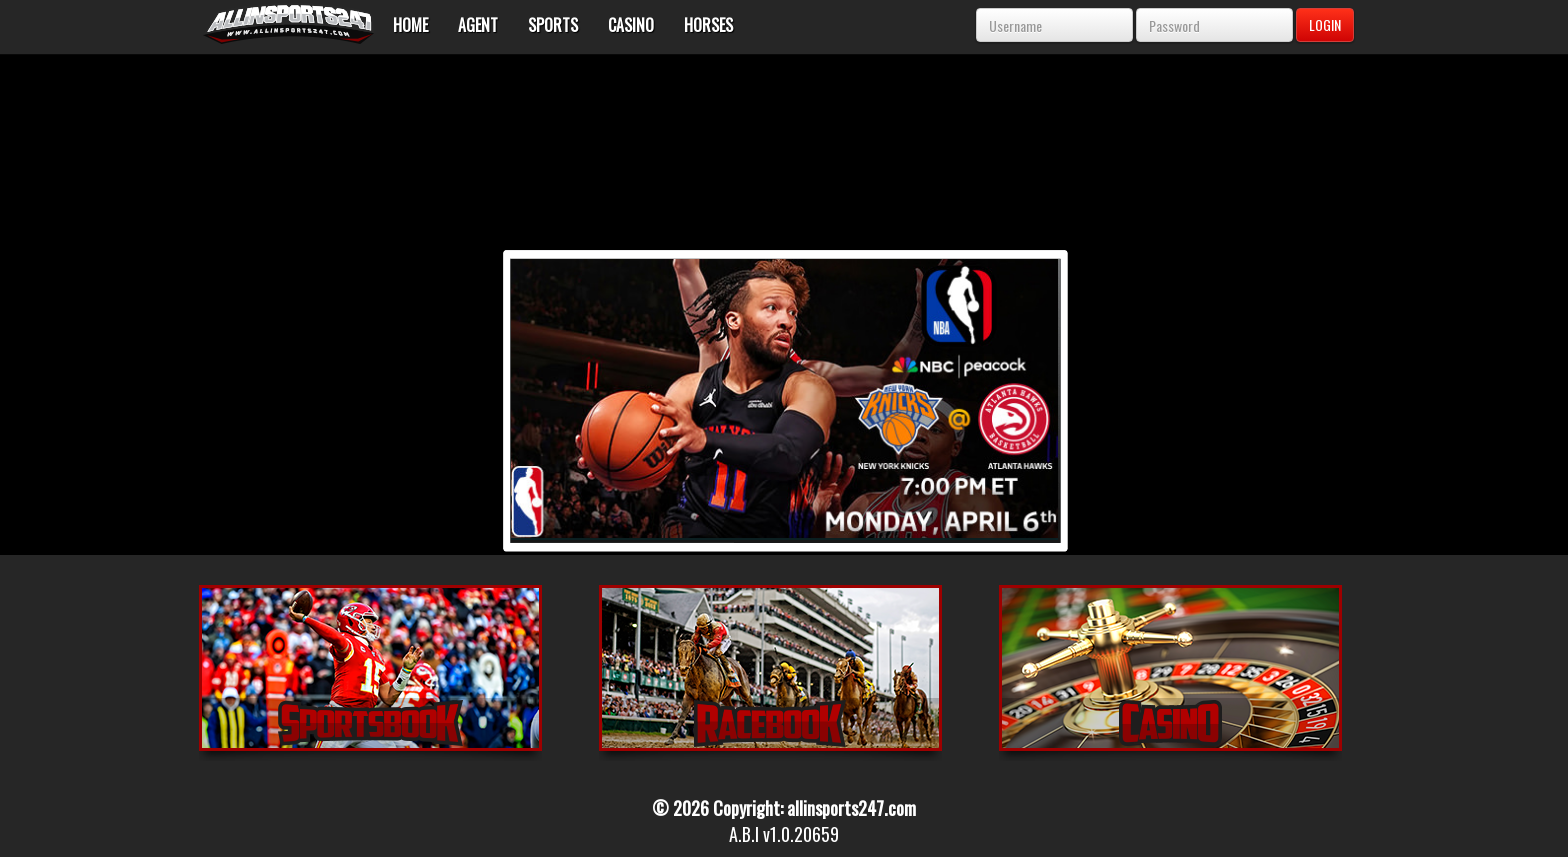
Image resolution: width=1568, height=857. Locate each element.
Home (410, 25)
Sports (553, 25)
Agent (478, 25)
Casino (631, 25)
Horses (708, 25)
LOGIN (1325, 24)
